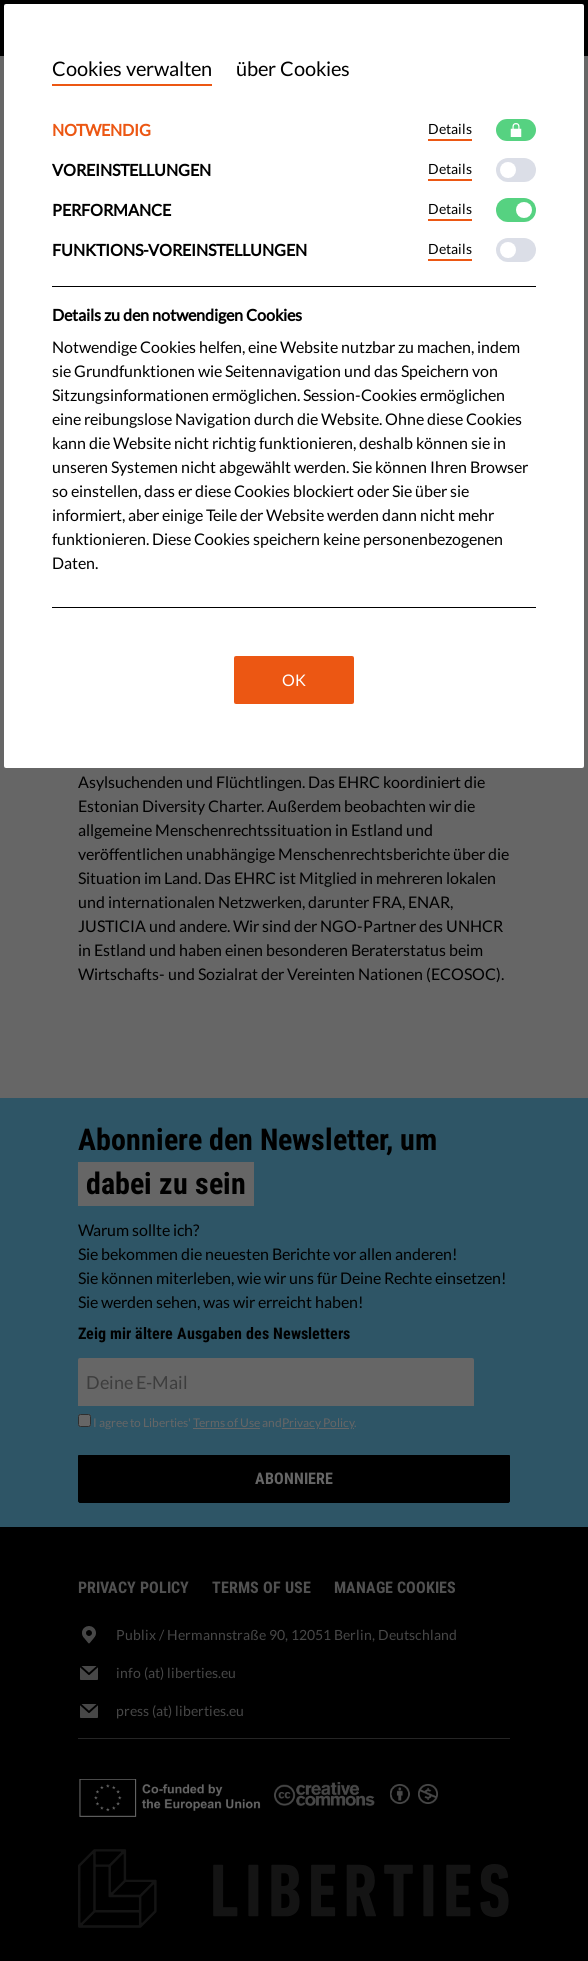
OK (294, 679)
